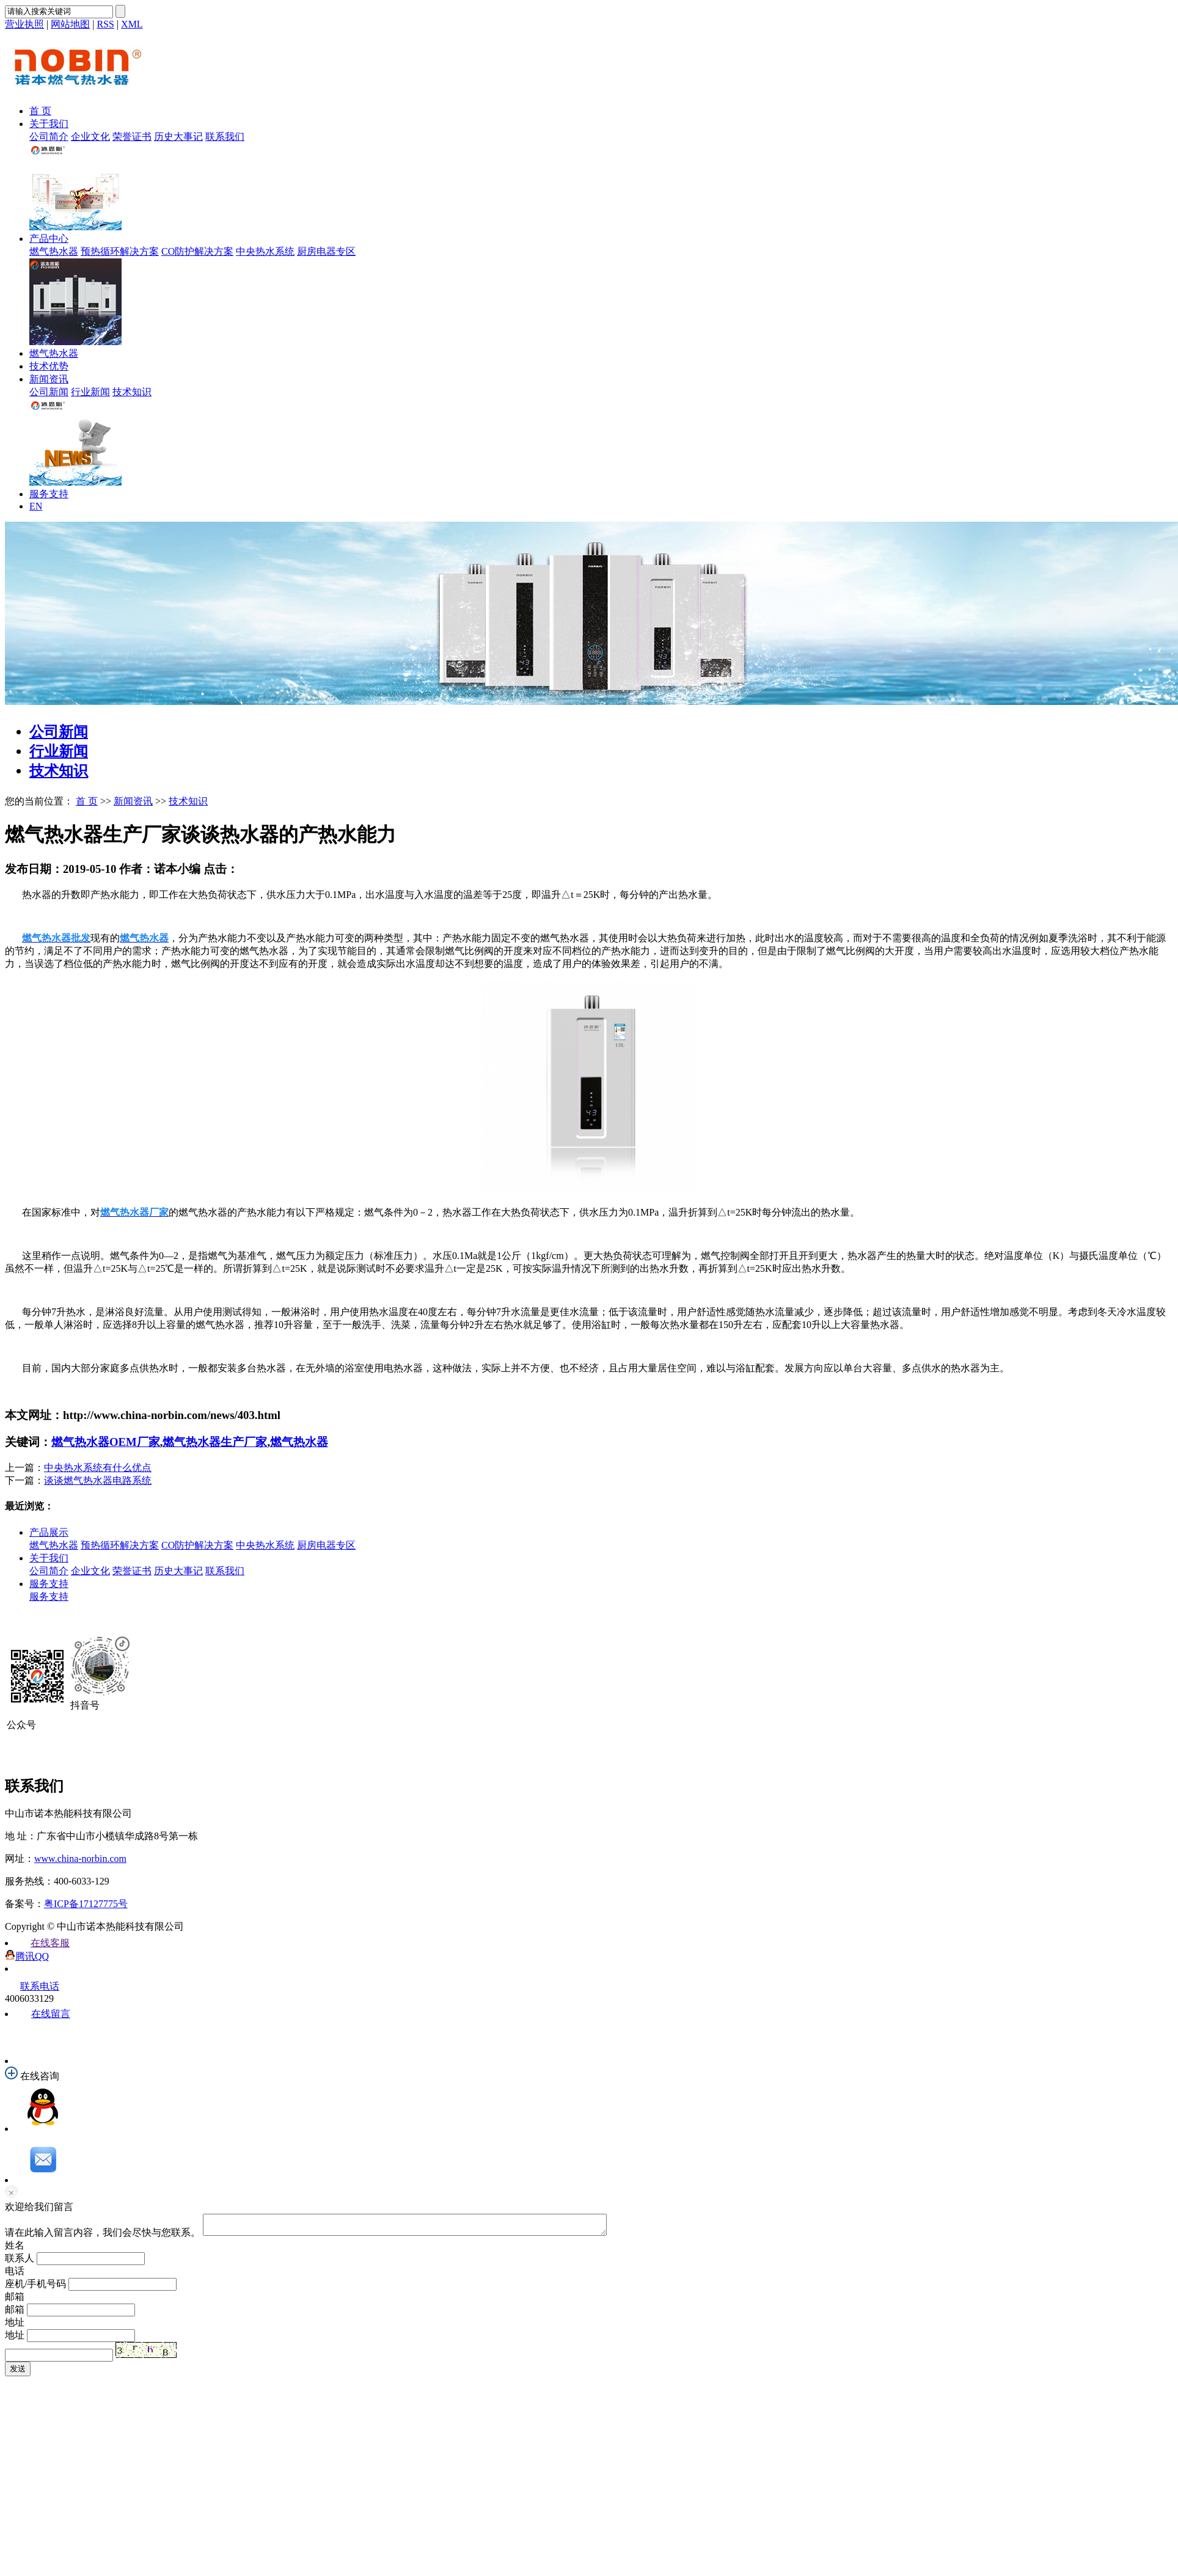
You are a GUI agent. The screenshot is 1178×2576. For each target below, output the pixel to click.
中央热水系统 (265, 251)
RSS (105, 24)
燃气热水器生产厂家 (215, 1442)
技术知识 (132, 392)
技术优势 (48, 366)
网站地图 (70, 24)
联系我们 (224, 136)
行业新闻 (90, 392)
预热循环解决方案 (120, 251)
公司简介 (48, 136)
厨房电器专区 (326, 251)
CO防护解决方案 (197, 251)
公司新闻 (48, 392)
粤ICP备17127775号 (86, 1904)
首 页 (40, 111)
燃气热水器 (53, 251)
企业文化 (90, 136)
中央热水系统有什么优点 (98, 1467)
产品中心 (48, 238)
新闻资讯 (48, 379)
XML (132, 24)
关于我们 (48, 124)
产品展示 (48, 1532)
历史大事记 (178, 136)
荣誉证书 (132, 136)
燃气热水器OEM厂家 (105, 1442)
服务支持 (48, 494)
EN (35, 506)
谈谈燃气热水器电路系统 (98, 1480)
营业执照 (24, 24)
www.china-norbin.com (80, 1858)
